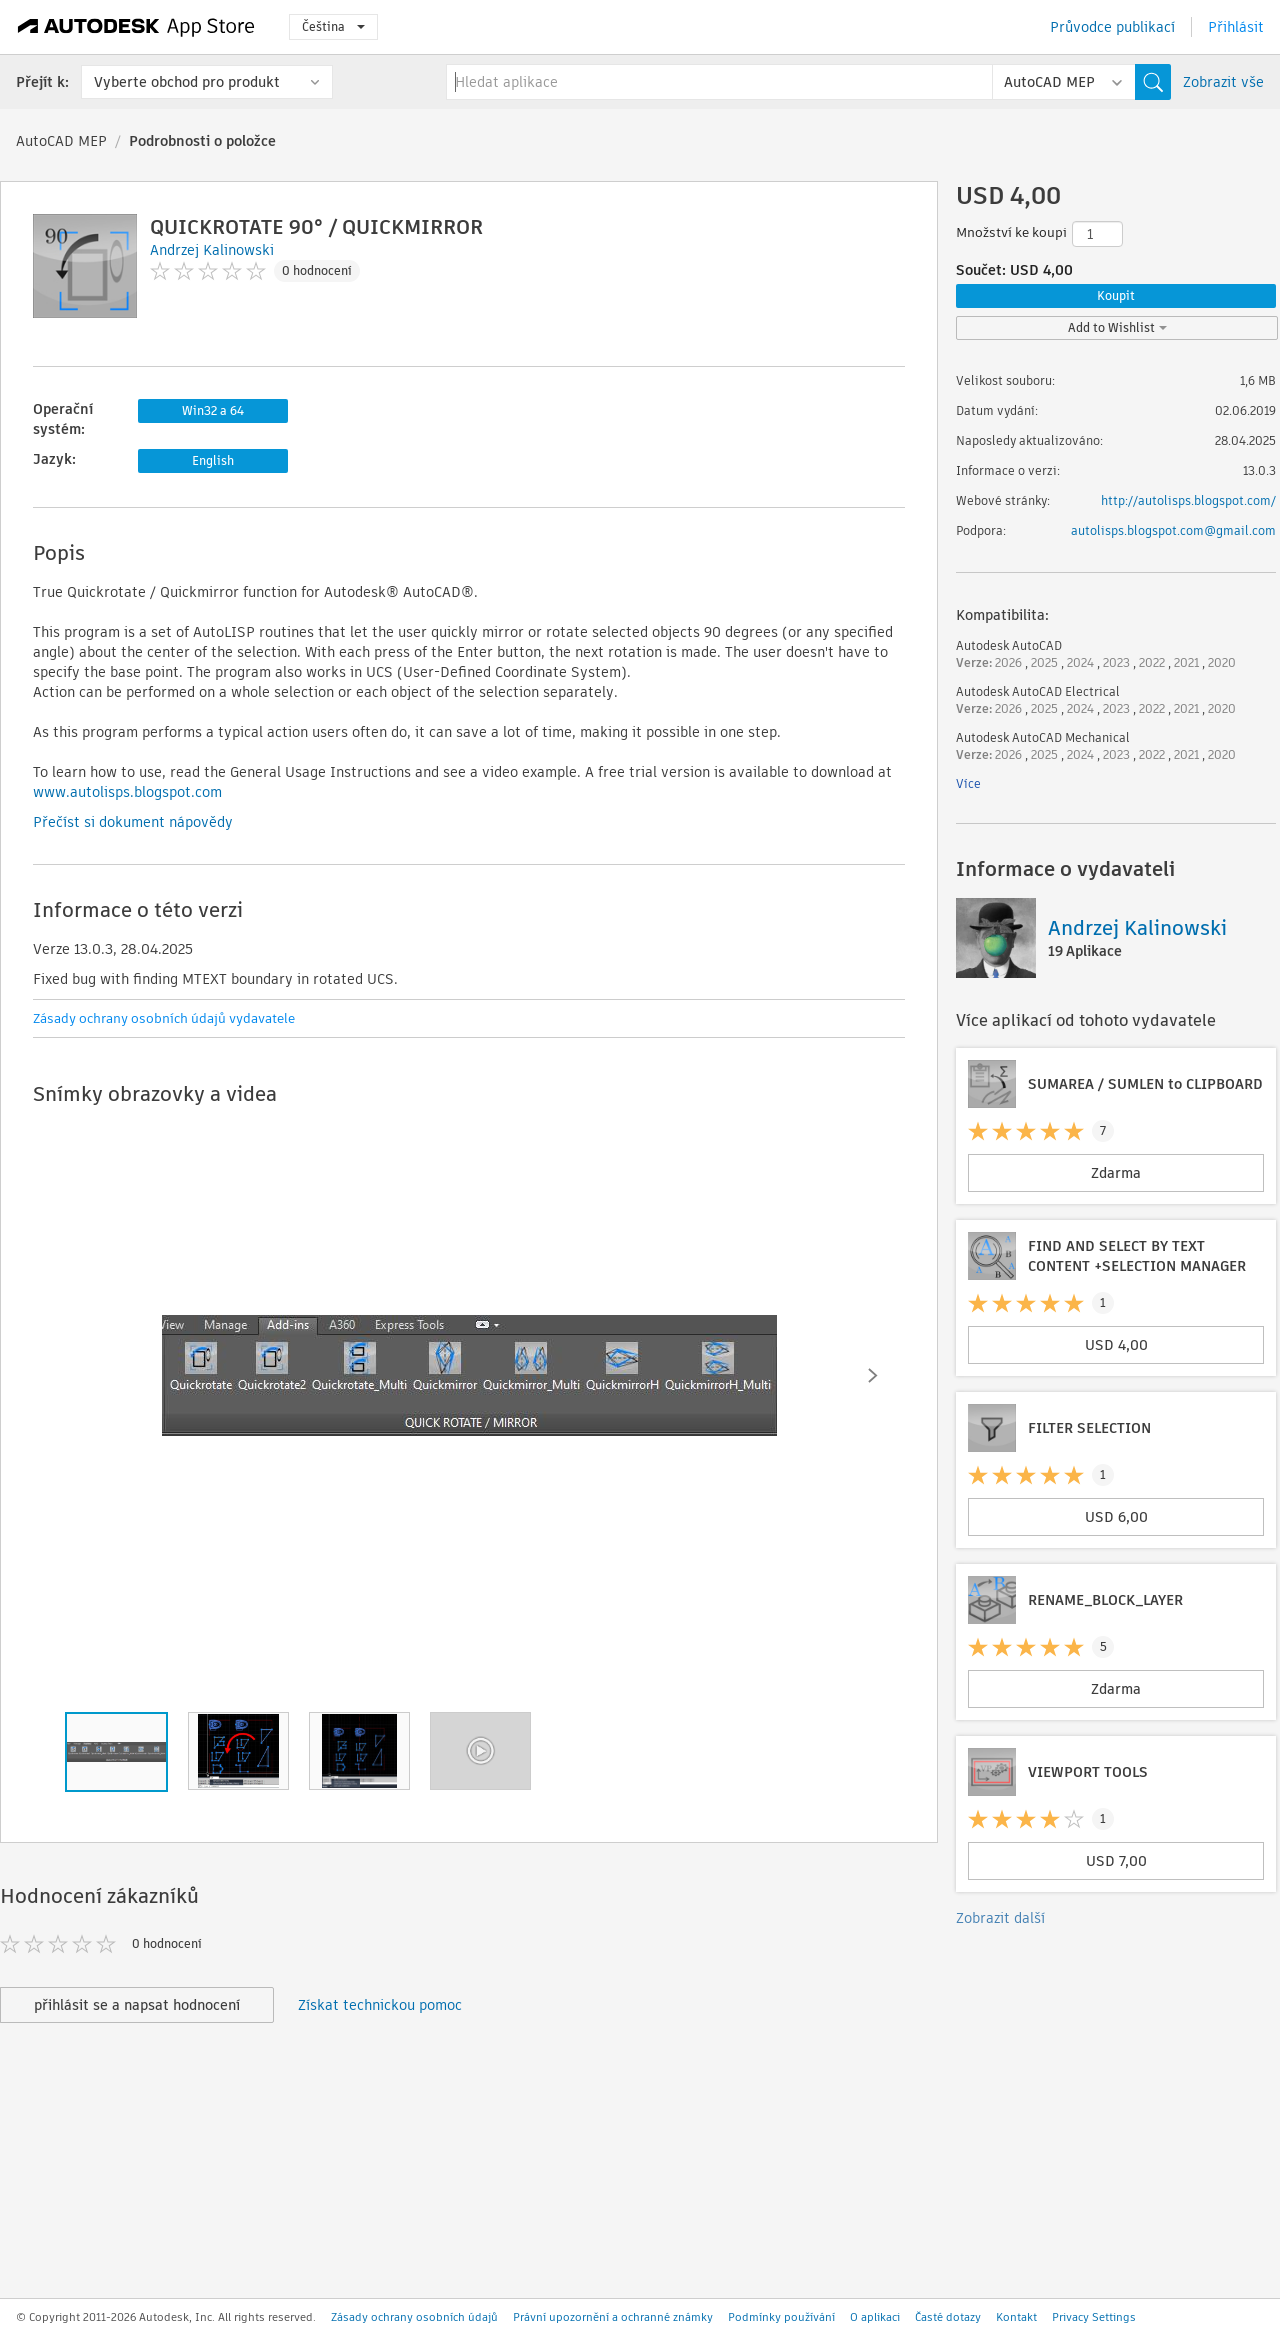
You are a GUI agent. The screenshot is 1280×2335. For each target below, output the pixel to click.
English (213, 460)
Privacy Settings (1094, 2317)
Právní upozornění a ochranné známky (613, 2317)
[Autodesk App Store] (136, 27)
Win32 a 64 (213, 410)
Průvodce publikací (1112, 27)
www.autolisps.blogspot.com (127, 792)
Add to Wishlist (1117, 327)
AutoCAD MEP (61, 141)
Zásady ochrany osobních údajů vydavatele (164, 1018)
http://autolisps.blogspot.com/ (1188, 500)
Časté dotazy (948, 2317)
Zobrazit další (1000, 1918)
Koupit (1116, 295)
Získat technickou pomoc (380, 2005)
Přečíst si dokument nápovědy (133, 822)
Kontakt (1016, 2317)
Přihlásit (1236, 27)
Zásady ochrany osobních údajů (414, 2317)
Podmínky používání (781, 2317)
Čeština (333, 26)
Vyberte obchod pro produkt (187, 82)
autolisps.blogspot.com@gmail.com (1173, 530)
